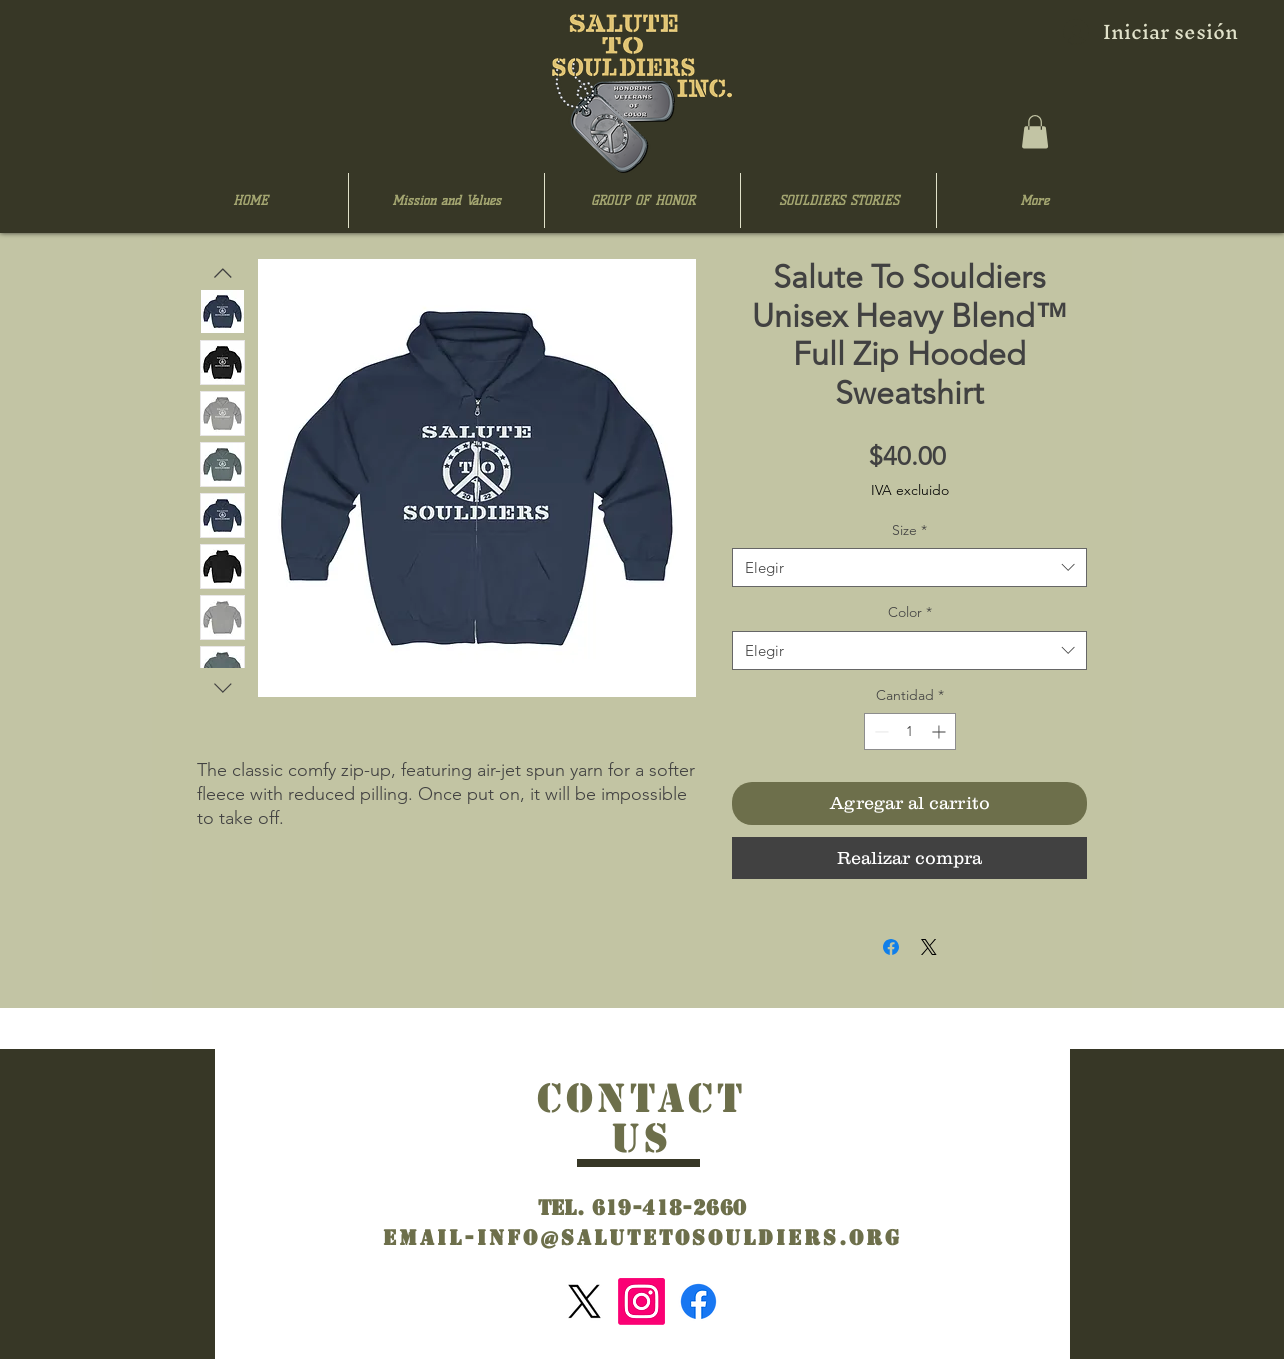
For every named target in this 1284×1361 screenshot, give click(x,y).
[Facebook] (698, 1301)
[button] (1035, 131)
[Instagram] (641, 1301)
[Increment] (940, 731)
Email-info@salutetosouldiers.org (642, 1238)
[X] (584, 1301)
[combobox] (909, 567)
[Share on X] (929, 947)
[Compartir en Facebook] (891, 947)
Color (910, 612)
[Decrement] (879, 731)
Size (909, 530)
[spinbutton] (910, 731)
